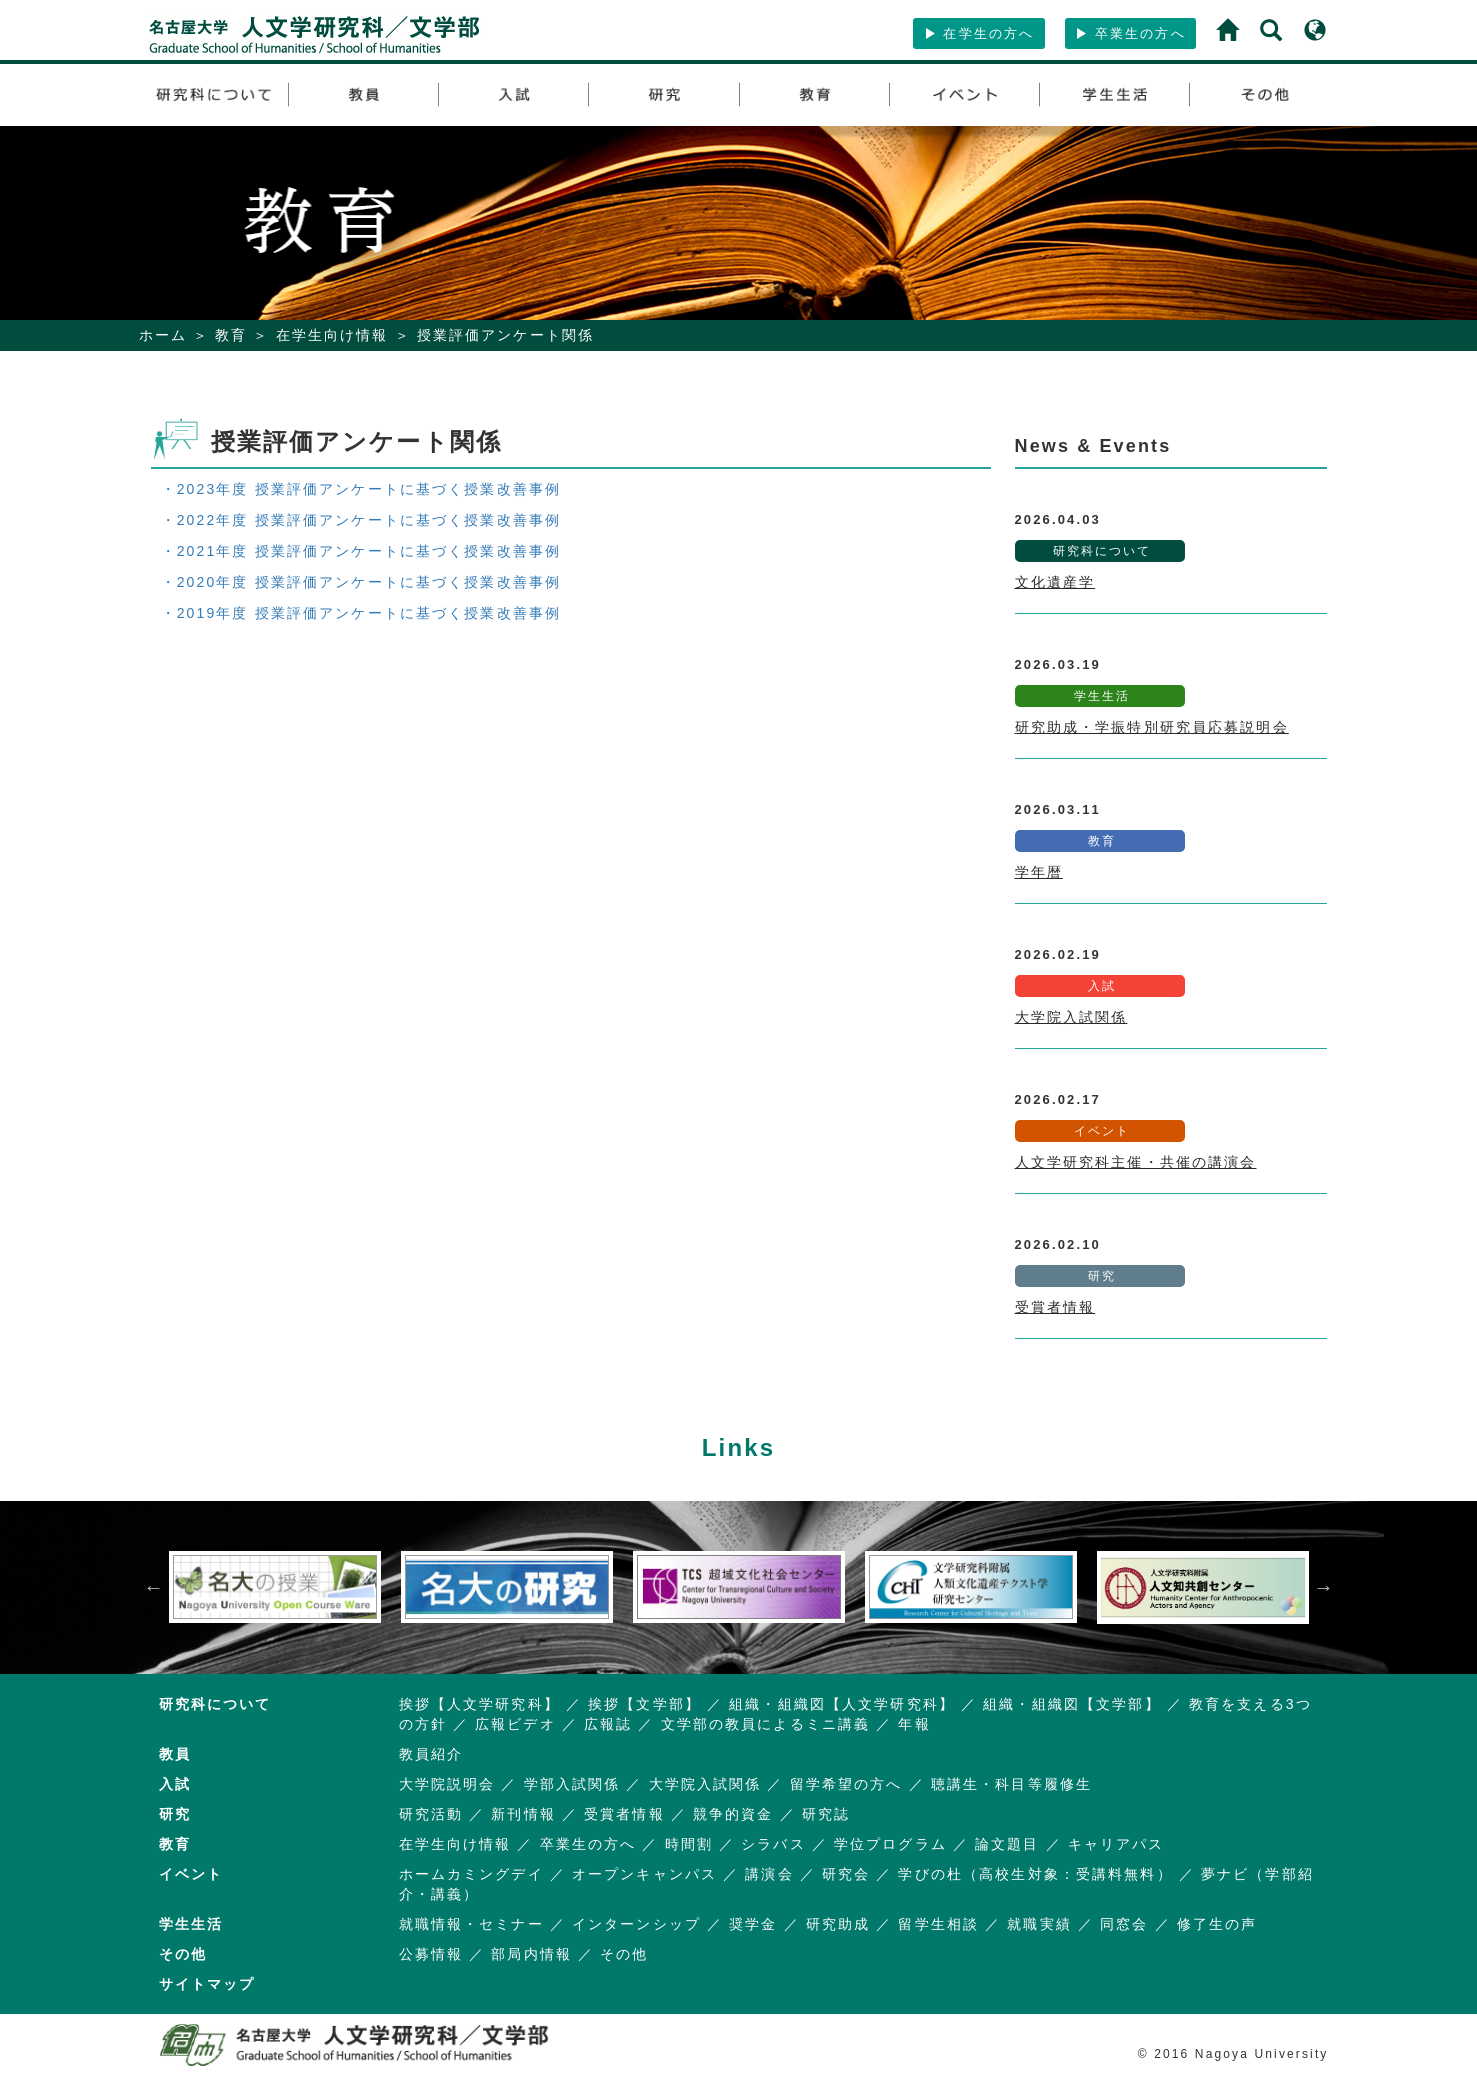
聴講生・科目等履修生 (1011, 1784)
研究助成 (838, 1924)
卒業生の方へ (1130, 33)
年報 (914, 1724)
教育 (231, 335)
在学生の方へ (979, 33)
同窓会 (1124, 1924)
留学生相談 (938, 1924)
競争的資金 (733, 1814)
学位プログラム (890, 1844)
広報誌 (608, 1724)
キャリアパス (1116, 1844)
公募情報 (431, 1954)
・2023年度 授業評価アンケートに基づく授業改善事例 (361, 489)
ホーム (163, 335)
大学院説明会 (447, 1784)
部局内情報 (531, 1954)
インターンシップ (636, 1924)
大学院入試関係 (1071, 1017)
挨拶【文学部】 (644, 1704)
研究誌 (826, 1814)
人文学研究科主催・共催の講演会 (1136, 1162)
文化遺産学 (1055, 582)
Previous (154, 1587)
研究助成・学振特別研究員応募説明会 (1152, 727)
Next (1324, 1587)
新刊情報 (523, 1814)
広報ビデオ (515, 1724)
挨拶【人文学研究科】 (479, 1704)
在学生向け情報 (332, 335)
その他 (624, 1954)
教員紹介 (431, 1754)
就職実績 (1039, 1924)
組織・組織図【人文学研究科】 (842, 1704)
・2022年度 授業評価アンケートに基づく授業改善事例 (361, 520)
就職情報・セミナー (471, 1924)
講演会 (769, 1874)
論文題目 (1007, 1844)
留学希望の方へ (846, 1784)
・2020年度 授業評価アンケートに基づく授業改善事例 (361, 582)
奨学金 (753, 1924)
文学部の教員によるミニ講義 (766, 1724)
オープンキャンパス (644, 1874)
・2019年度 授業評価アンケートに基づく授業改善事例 (361, 613)
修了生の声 (1217, 1924)
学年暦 (1039, 872)
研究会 (846, 1874)
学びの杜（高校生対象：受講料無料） (1035, 1874)
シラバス (773, 1844)
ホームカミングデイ (471, 1874)
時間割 (689, 1844)
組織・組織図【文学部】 (1071, 1704)
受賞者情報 (1055, 1307)
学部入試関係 (572, 1784)
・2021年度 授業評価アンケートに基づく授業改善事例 (361, 551)
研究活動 (431, 1814)
